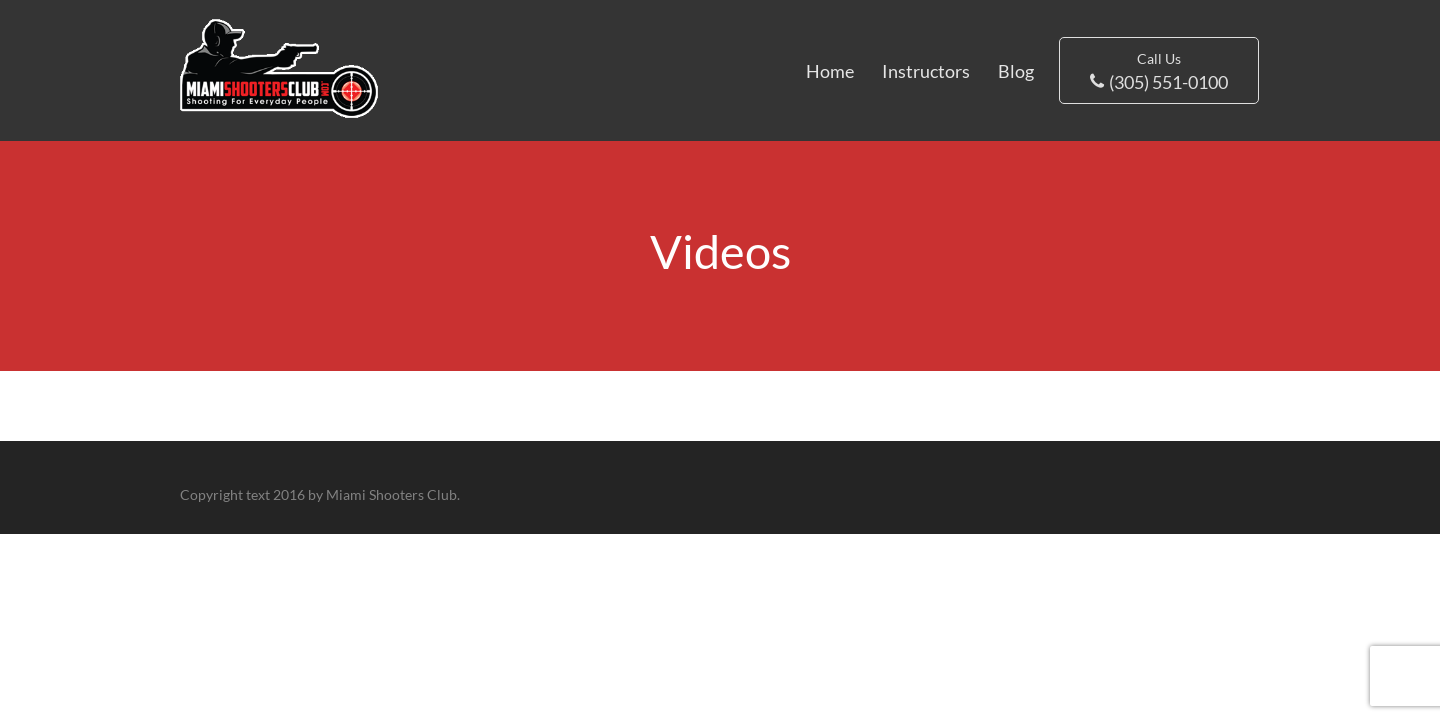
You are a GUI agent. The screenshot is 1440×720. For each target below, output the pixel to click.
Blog (1016, 71)
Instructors (926, 71)
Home (830, 71)
